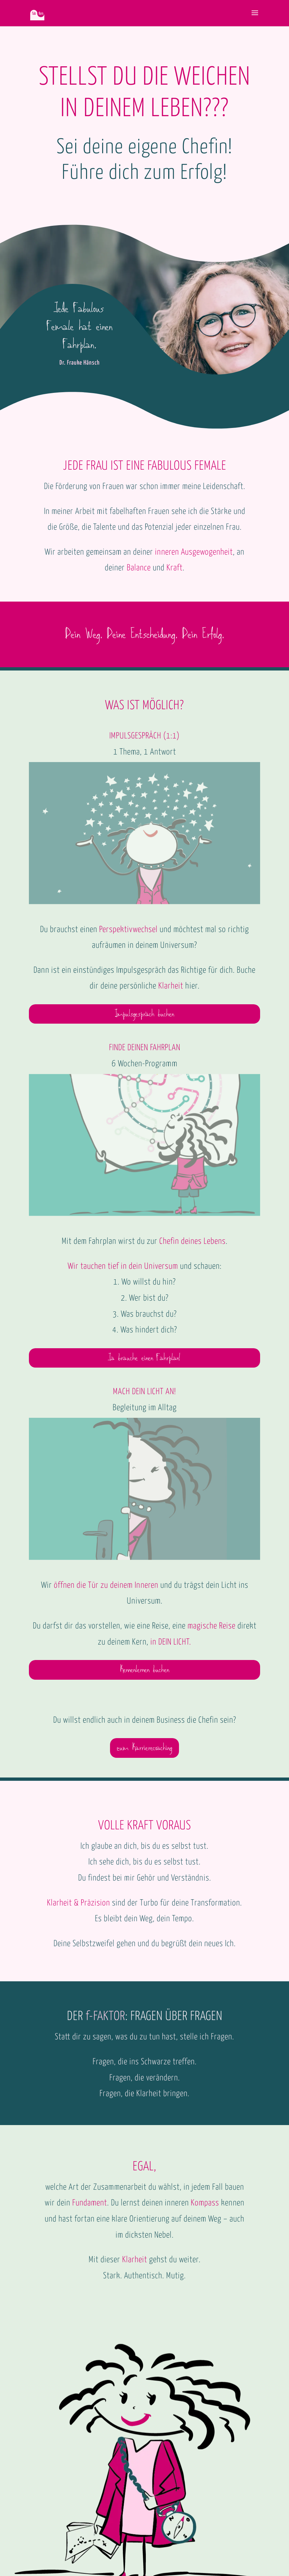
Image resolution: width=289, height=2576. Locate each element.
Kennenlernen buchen (144, 1670)
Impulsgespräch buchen (144, 1014)
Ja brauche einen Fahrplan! (144, 1358)
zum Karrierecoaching (144, 1748)
